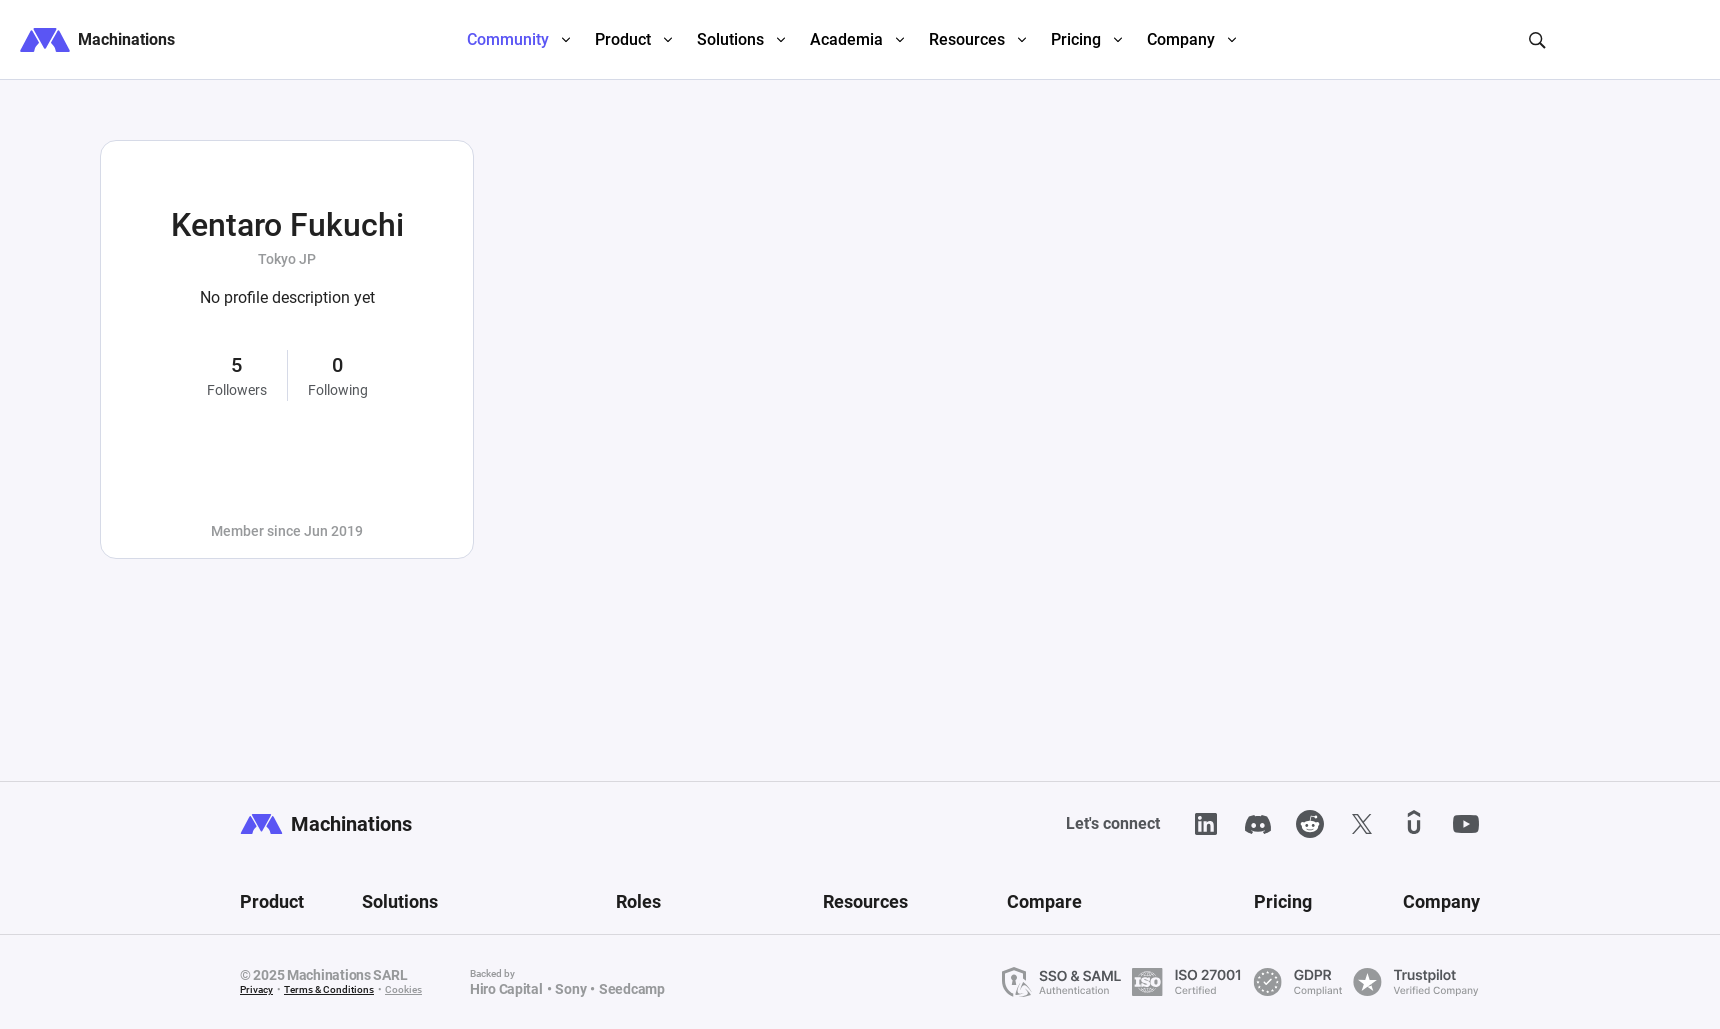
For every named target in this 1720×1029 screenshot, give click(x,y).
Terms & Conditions (329, 989)
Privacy (256, 989)
